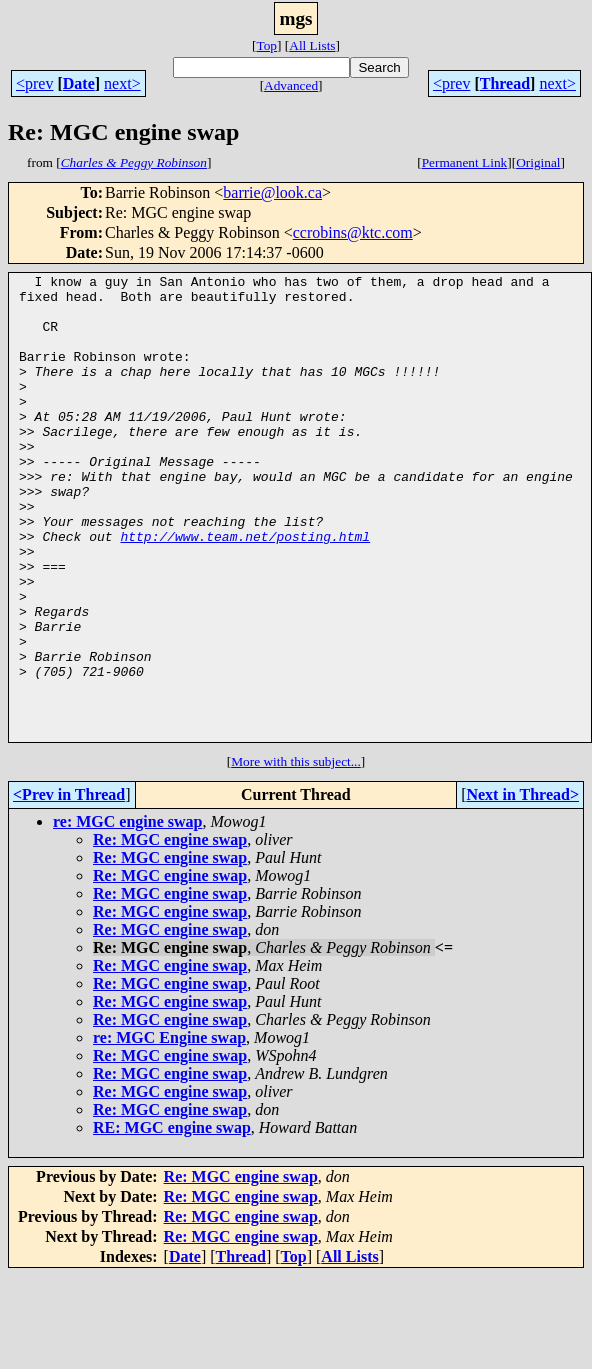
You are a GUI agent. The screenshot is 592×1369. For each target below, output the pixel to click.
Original (538, 162)
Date (79, 83)
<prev (34, 83)
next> (122, 83)
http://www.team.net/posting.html (245, 590)
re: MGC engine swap (127, 914)
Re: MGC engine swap (170, 932)
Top (266, 45)
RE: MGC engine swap (172, 1220)
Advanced (291, 85)
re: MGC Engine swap (169, 1130)
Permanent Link (465, 162)
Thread (505, 83)
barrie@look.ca (272, 192)
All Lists (312, 45)
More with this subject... (296, 854)
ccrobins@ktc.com (353, 232)
